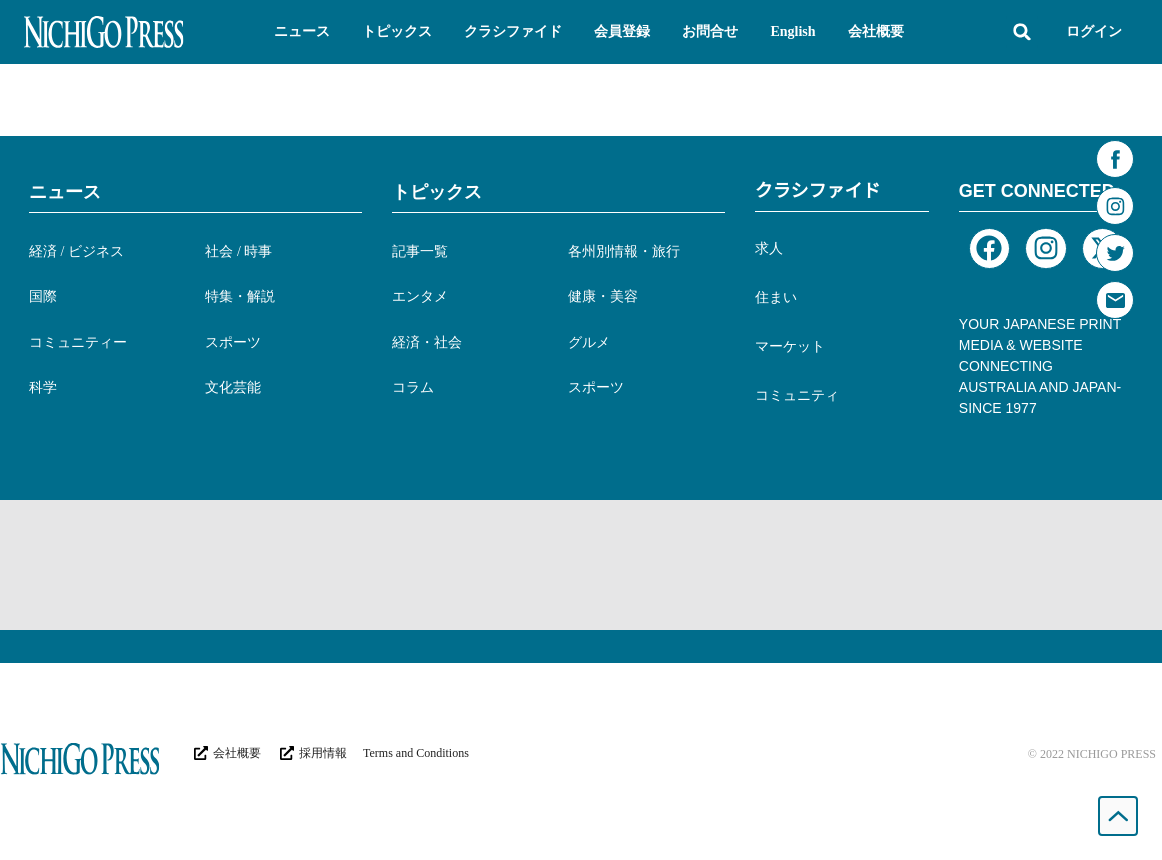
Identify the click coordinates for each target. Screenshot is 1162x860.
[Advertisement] (581, 565)
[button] (302, 32)
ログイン (1094, 31)
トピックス (437, 192)
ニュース (65, 192)
